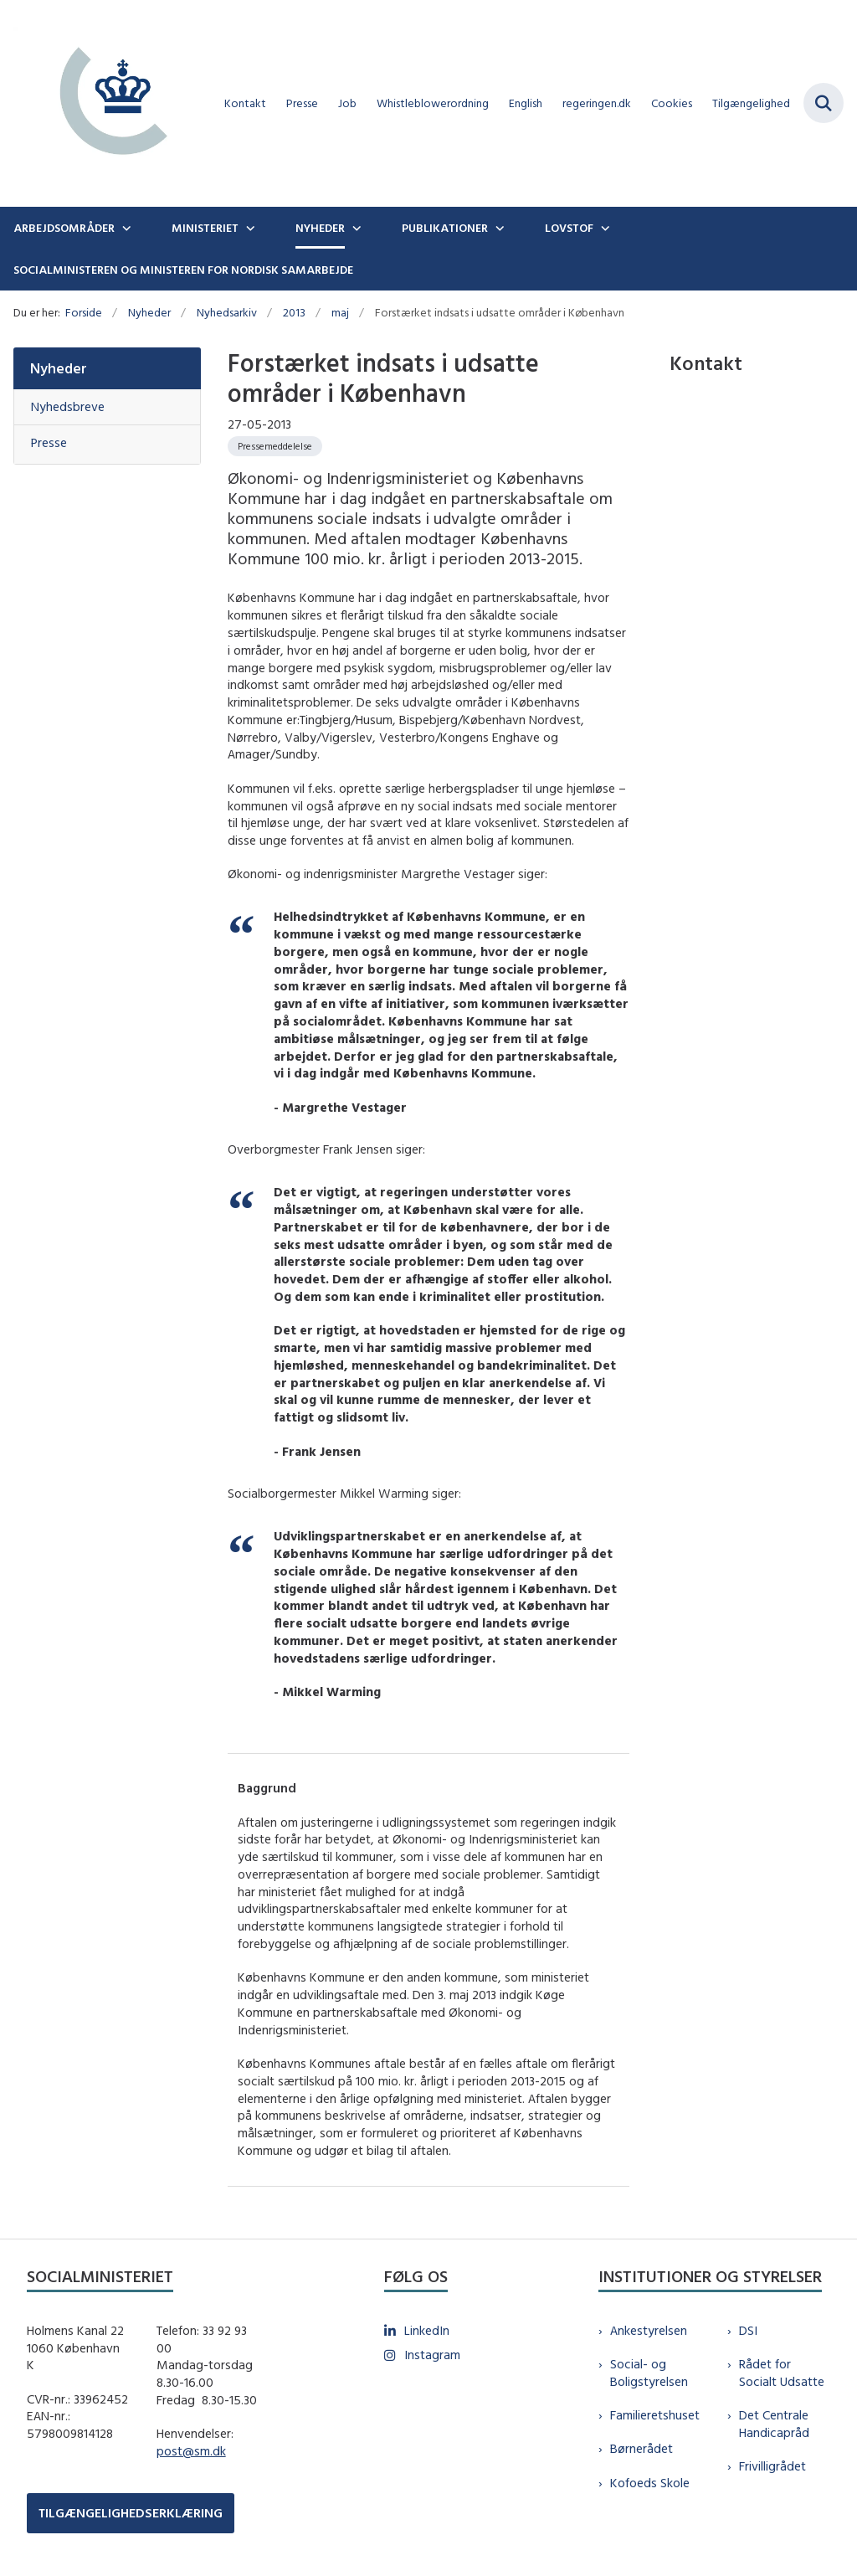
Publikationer (445, 227)
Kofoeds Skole (650, 2483)
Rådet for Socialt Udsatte (781, 2372)
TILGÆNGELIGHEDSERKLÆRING (130, 2513)
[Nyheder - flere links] (355, 227)
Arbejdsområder (64, 227)
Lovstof (569, 227)
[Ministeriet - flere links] (248, 227)
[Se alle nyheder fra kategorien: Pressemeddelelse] (275, 446)
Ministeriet (205, 227)
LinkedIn (426, 2330)
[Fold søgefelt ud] (823, 103)
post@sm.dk (191, 2451)
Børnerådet (641, 2448)
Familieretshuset (655, 2415)
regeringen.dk (596, 103)
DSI (748, 2330)
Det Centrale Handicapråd (774, 2423)
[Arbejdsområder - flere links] (124, 227)
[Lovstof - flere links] (603, 227)
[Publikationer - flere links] (498, 227)
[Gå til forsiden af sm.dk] (107, 103)
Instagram (432, 2355)
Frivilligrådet (772, 2466)
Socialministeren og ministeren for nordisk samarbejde (183, 269)
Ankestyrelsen (648, 2330)
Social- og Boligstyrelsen (649, 2372)
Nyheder (320, 227)
